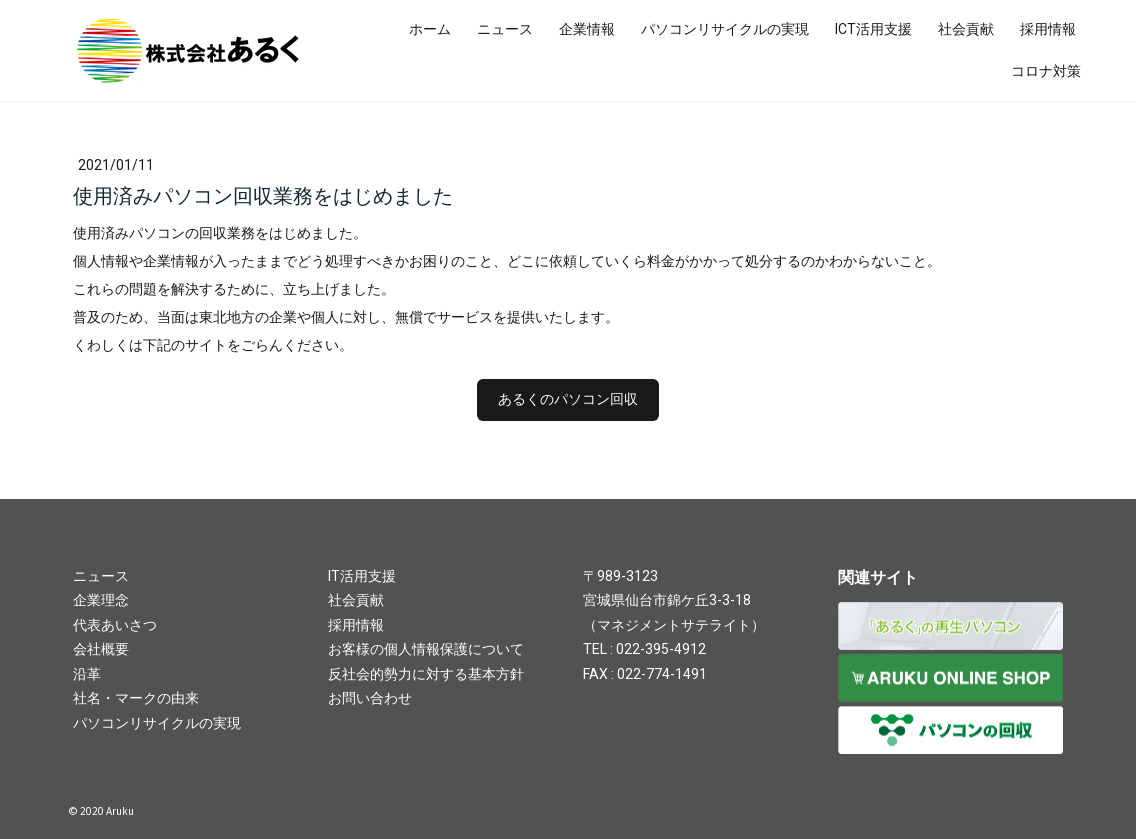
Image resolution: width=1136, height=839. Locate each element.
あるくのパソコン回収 (568, 399)
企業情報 (587, 29)
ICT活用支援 (873, 29)
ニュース (505, 29)
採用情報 (1048, 29)
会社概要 (101, 649)
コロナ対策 (1046, 71)
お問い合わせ (370, 698)
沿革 (87, 674)
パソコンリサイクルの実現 (725, 29)
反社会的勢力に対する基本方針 (426, 674)
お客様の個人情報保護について (426, 649)
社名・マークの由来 (136, 698)
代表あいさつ (115, 625)
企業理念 (101, 600)
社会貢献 (966, 29)
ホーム (430, 29)
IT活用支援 (362, 576)
